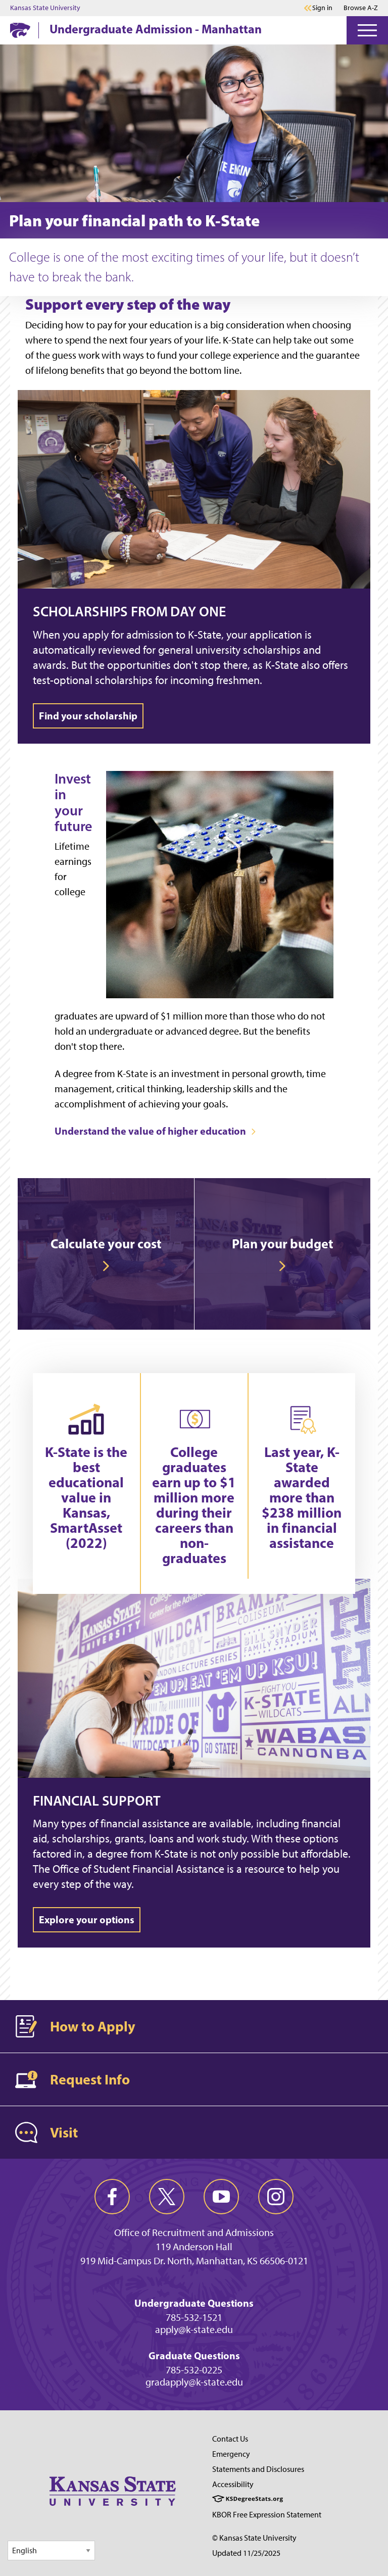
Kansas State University (45, 8)
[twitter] (166, 2196)
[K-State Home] (20, 30)
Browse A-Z (361, 8)
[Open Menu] (367, 30)
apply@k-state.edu (194, 2329)
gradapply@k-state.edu (194, 2382)
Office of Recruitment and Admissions (194, 2232)
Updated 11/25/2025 (246, 2553)
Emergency (231, 2454)
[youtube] (221, 2196)
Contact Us (230, 2439)
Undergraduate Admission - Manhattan (156, 28)
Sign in (322, 8)
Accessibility (233, 2484)
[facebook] (112, 2196)
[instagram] (276, 2196)
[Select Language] (51, 2550)
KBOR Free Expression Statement (266, 2514)
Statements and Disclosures (258, 2469)
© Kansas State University (254, 2538)
